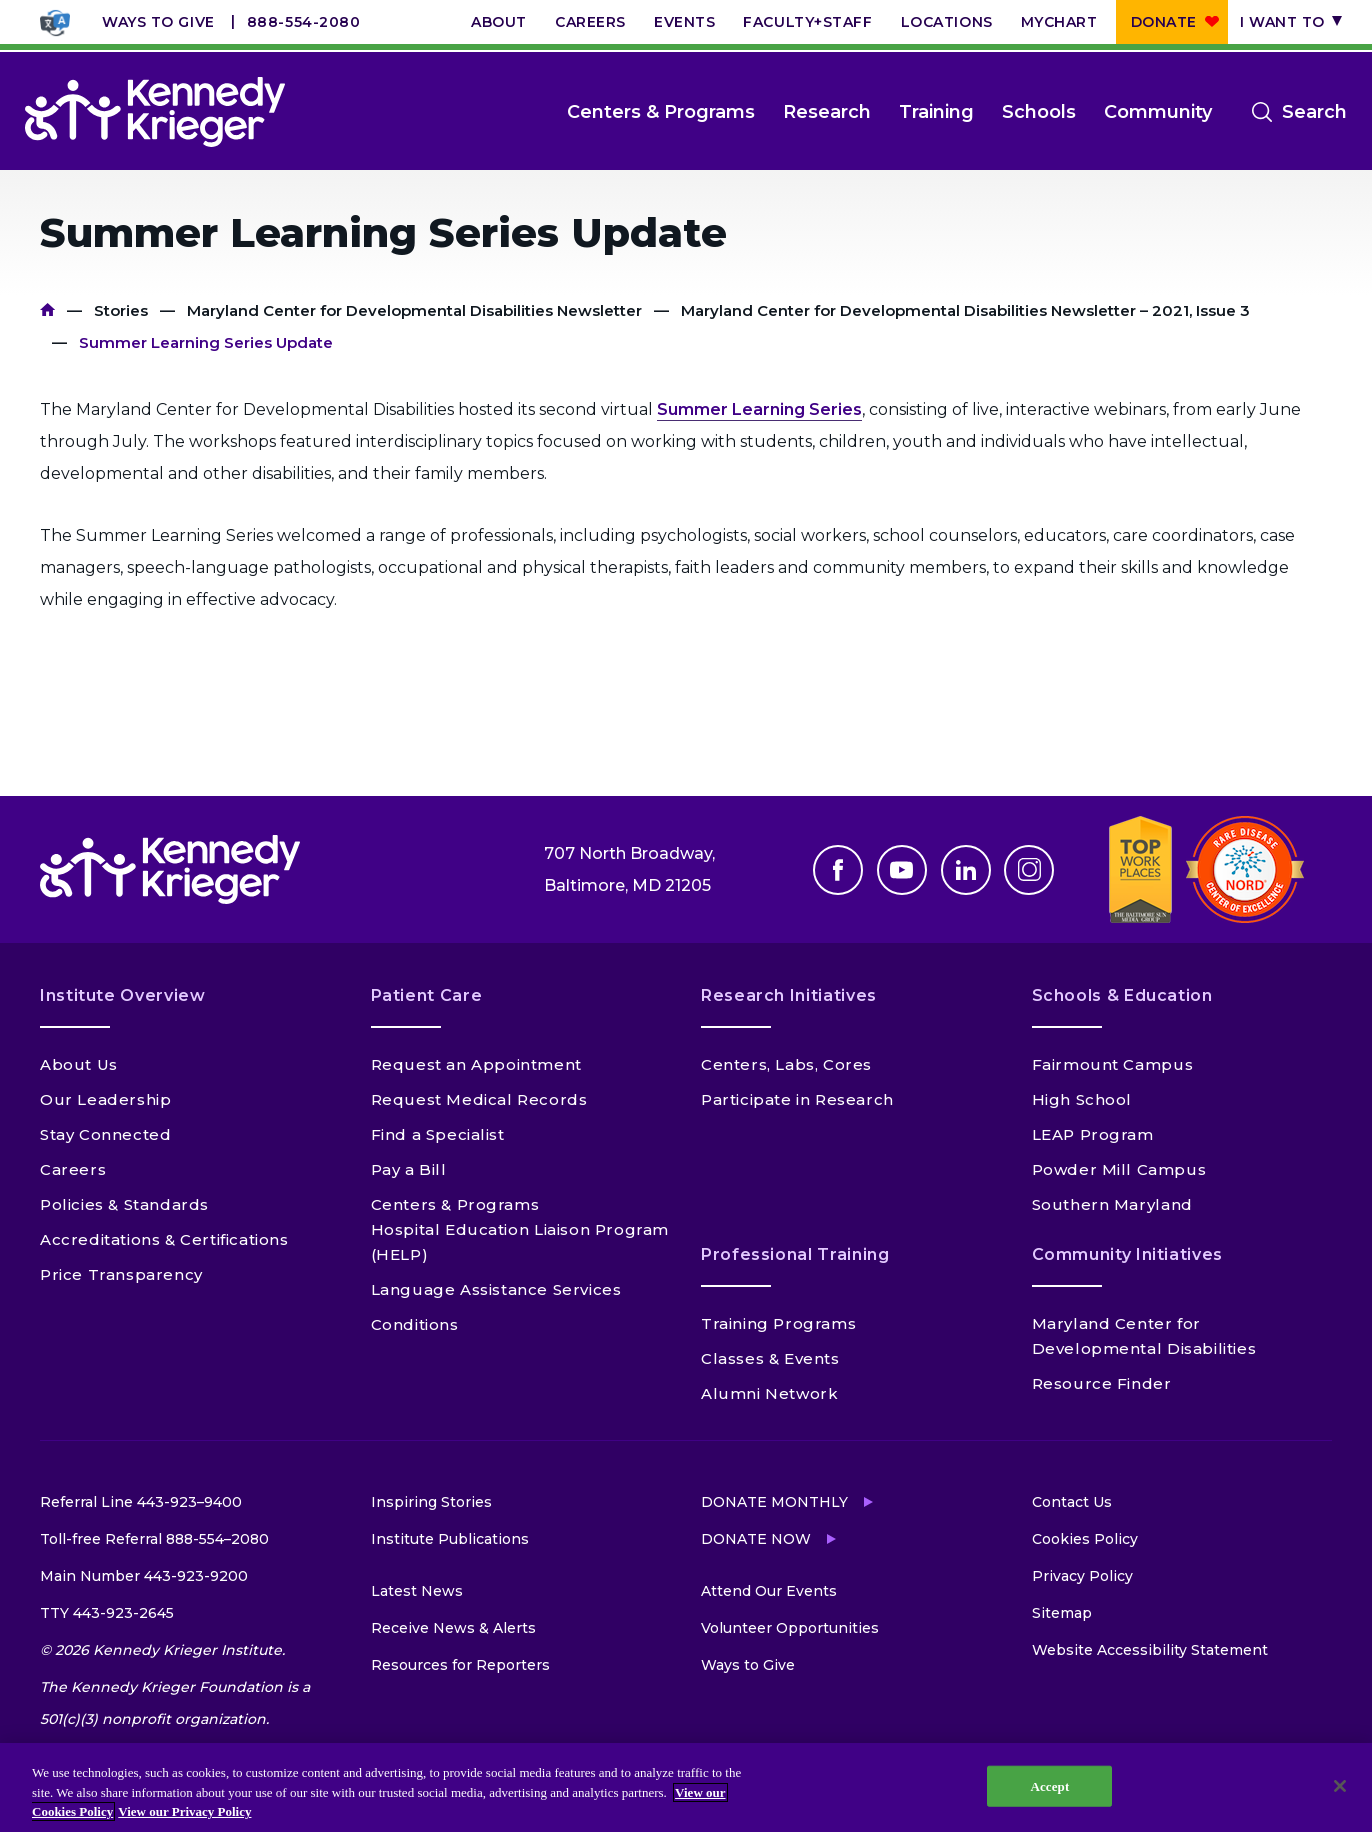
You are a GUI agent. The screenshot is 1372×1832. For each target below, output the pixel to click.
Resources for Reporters (460, 1665)
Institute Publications (450, 1539)
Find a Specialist (438, 1134)
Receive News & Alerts (453, 1628)
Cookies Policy (1085, 1539)
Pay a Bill (409, 1169)
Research (827, 112)
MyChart (1059, 22)
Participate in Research (797, 1099)
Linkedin (966, 870)
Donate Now (756, 1539)
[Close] (1340, 1786)
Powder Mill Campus (1119, 1169)
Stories (121, 310)
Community (1158, 112)
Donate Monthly (774, 1502)
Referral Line (141, 1502)
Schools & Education (1122, 995)
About (499, 22)
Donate (1164, 22)
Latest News (417, 1591)
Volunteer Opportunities (790, 1628)
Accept (1049, 1785)
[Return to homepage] (155, 112)
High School (1082, 1099)
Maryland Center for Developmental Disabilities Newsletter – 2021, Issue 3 (965, 310)
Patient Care (427, 995)
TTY (107, 1613)
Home (47, 310)
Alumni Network (769, 1393)
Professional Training (795, 1254)
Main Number (144, 1576)
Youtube (902, 870)
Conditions (415, 1324)
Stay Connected (105, 1134)
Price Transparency (121, 1274)
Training (936, 112)
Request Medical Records (479, 1099)
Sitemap (1062, 1613)
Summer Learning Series (759, 409)
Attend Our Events (769, 1591)
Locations (947, 22)
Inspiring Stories (431, 1502)
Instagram (1029, 870)
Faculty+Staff (807, 22)
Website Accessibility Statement (1150, 1650)
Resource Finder (1102, 1383)
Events (684, 22)
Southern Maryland (1112, 1204)
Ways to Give (158, 22)
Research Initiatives (789, 995)
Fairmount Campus (1113, 1064)
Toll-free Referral (154, 1539)
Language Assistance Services (496, 1289)
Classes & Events (770, 1358)
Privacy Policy (1082, 1576)
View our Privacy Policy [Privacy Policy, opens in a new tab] (184, 1811)
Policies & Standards (124, 1204)
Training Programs (778, 1323)
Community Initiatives (1127, 1254)
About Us (79, 1064)
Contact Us (1072, 1502)
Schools (1039, 112)
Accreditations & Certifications (164, 1239)
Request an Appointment (476, 1064)
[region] (686, 1787)
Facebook (838, 870)
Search (1314, 112)
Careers (590, 22)
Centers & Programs (661, 112)
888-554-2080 (304, 22)
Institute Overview (123, 995)
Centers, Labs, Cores (786, 1064)
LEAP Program (1093, 1134)
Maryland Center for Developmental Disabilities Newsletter (414, 310)
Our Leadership (105, 1099)
